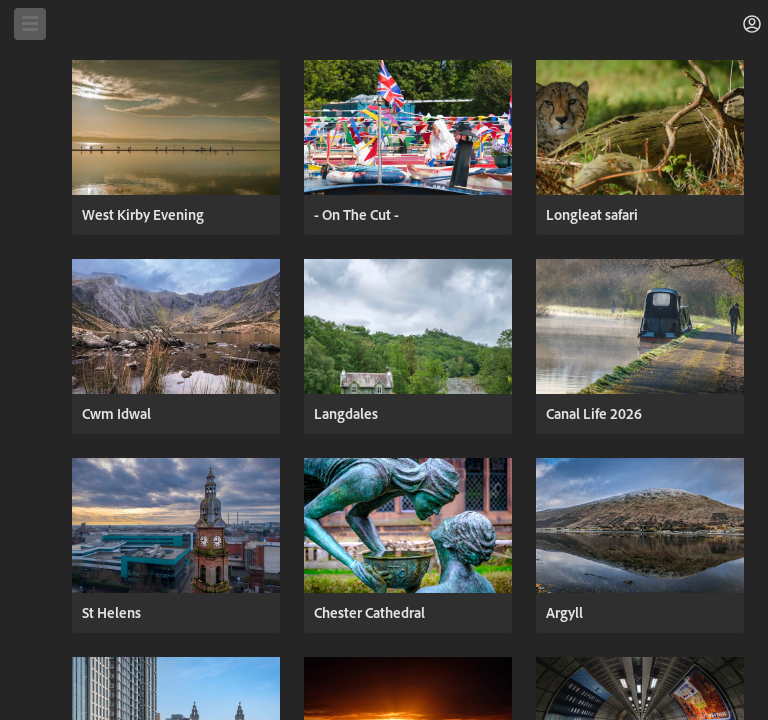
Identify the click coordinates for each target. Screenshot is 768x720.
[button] (752, 24)
